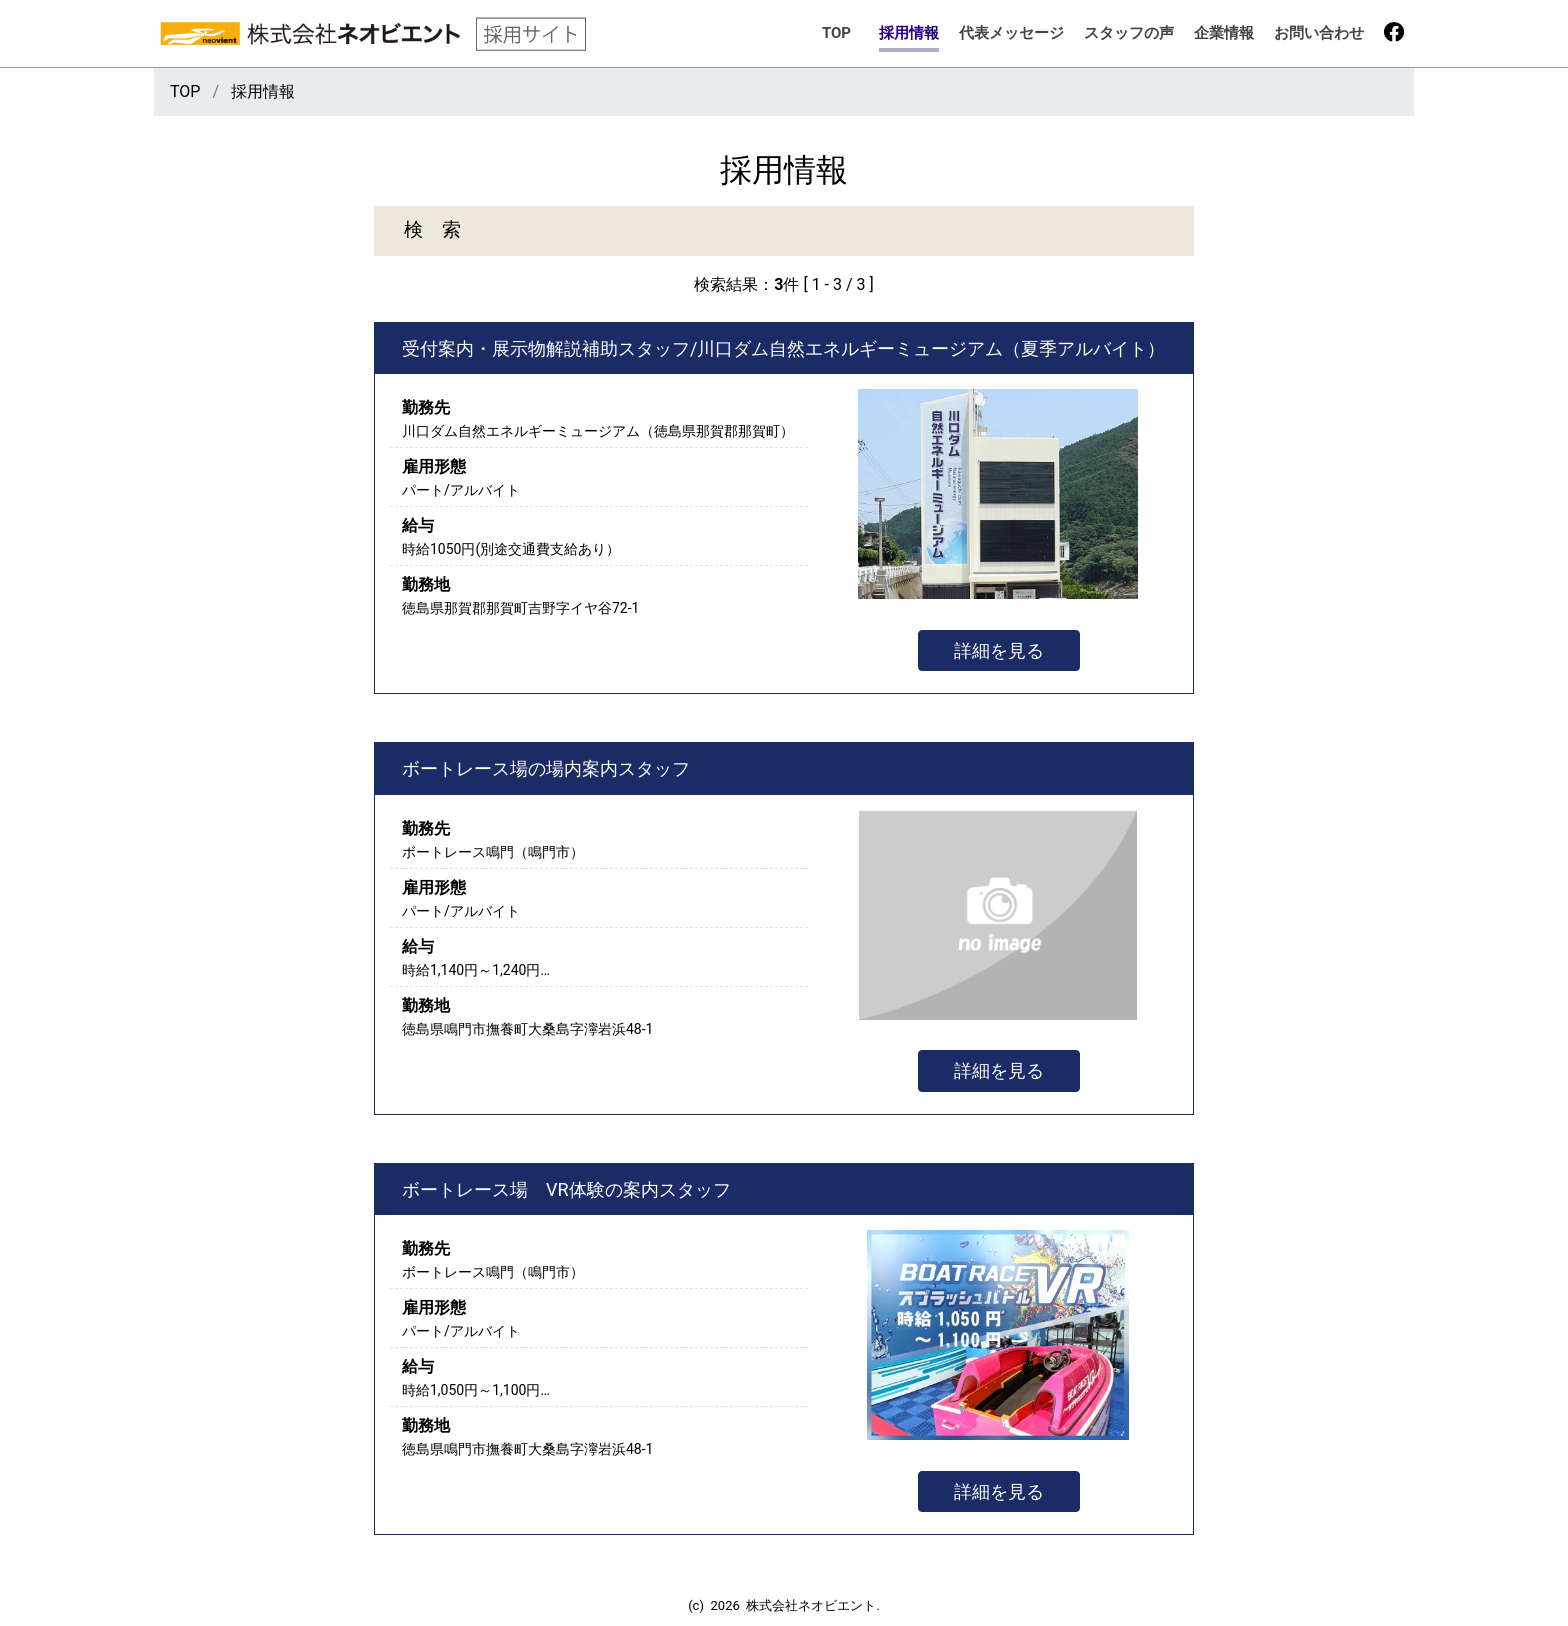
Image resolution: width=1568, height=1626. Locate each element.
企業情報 (1224, 33)
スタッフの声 (1129, 33)
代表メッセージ (1011, 33)
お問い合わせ (1319, 33)
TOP (836, 33)
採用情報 (909, 33)
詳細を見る (999, 650)
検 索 (432, 229)
